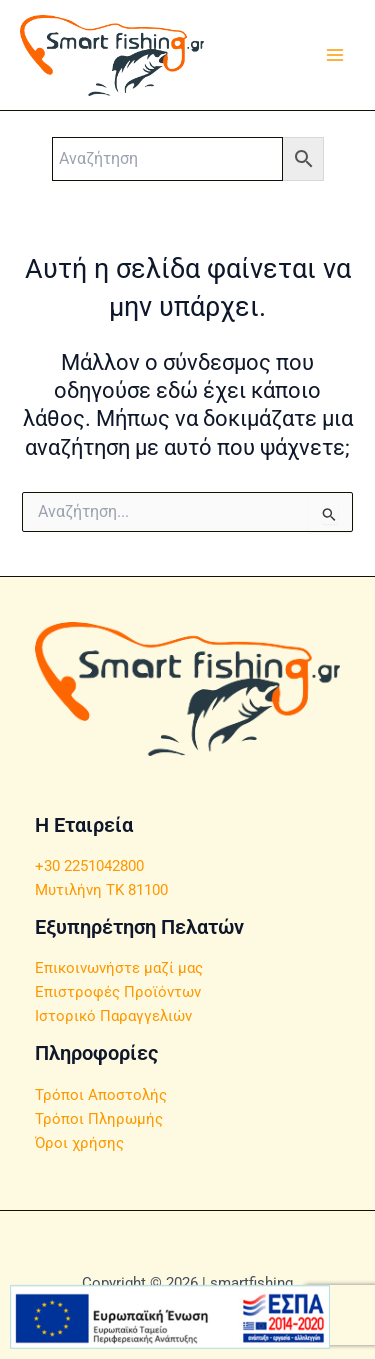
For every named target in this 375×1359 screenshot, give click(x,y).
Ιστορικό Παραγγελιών (113, 1016)
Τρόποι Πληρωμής (99, 1119)
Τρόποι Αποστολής (101, 1095)
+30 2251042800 (89, 866)
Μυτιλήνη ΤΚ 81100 (101, 890)
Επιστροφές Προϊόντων (118, 992)
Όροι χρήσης (79, 1143)
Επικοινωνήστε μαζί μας (119, 968)
